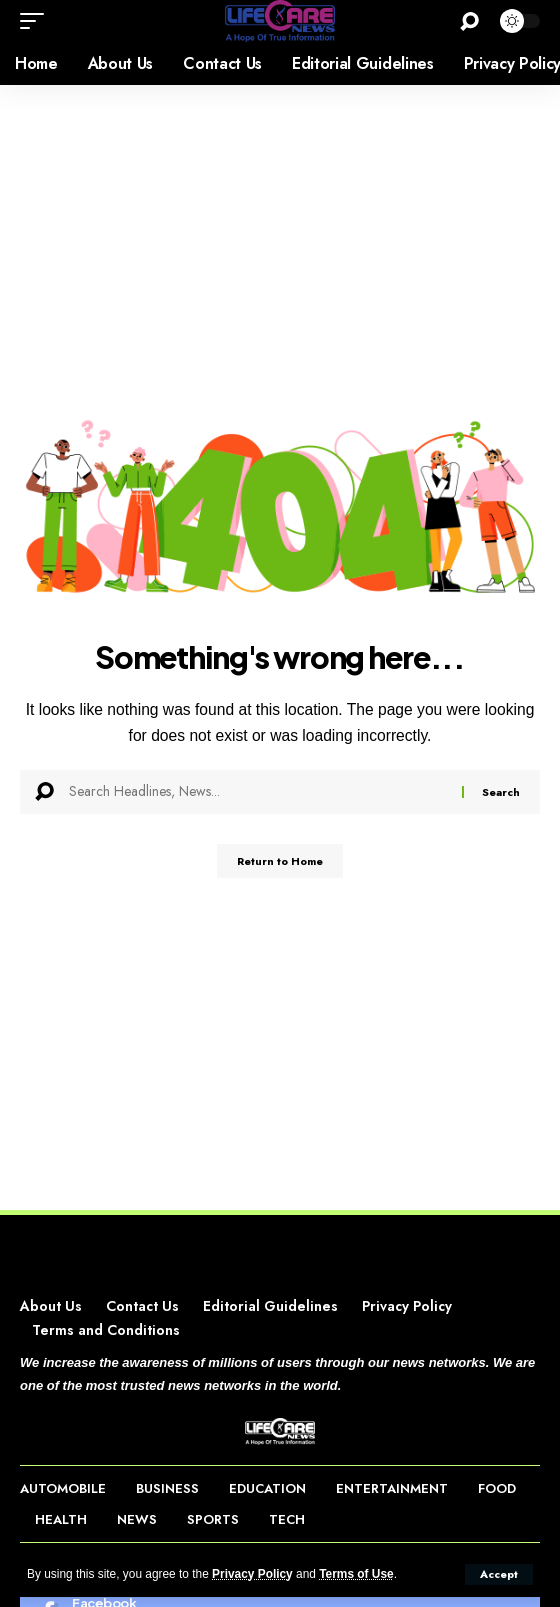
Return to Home (280, 861)
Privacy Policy (252, 1574)
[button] (499, 1574)
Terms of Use (356, 1574)
